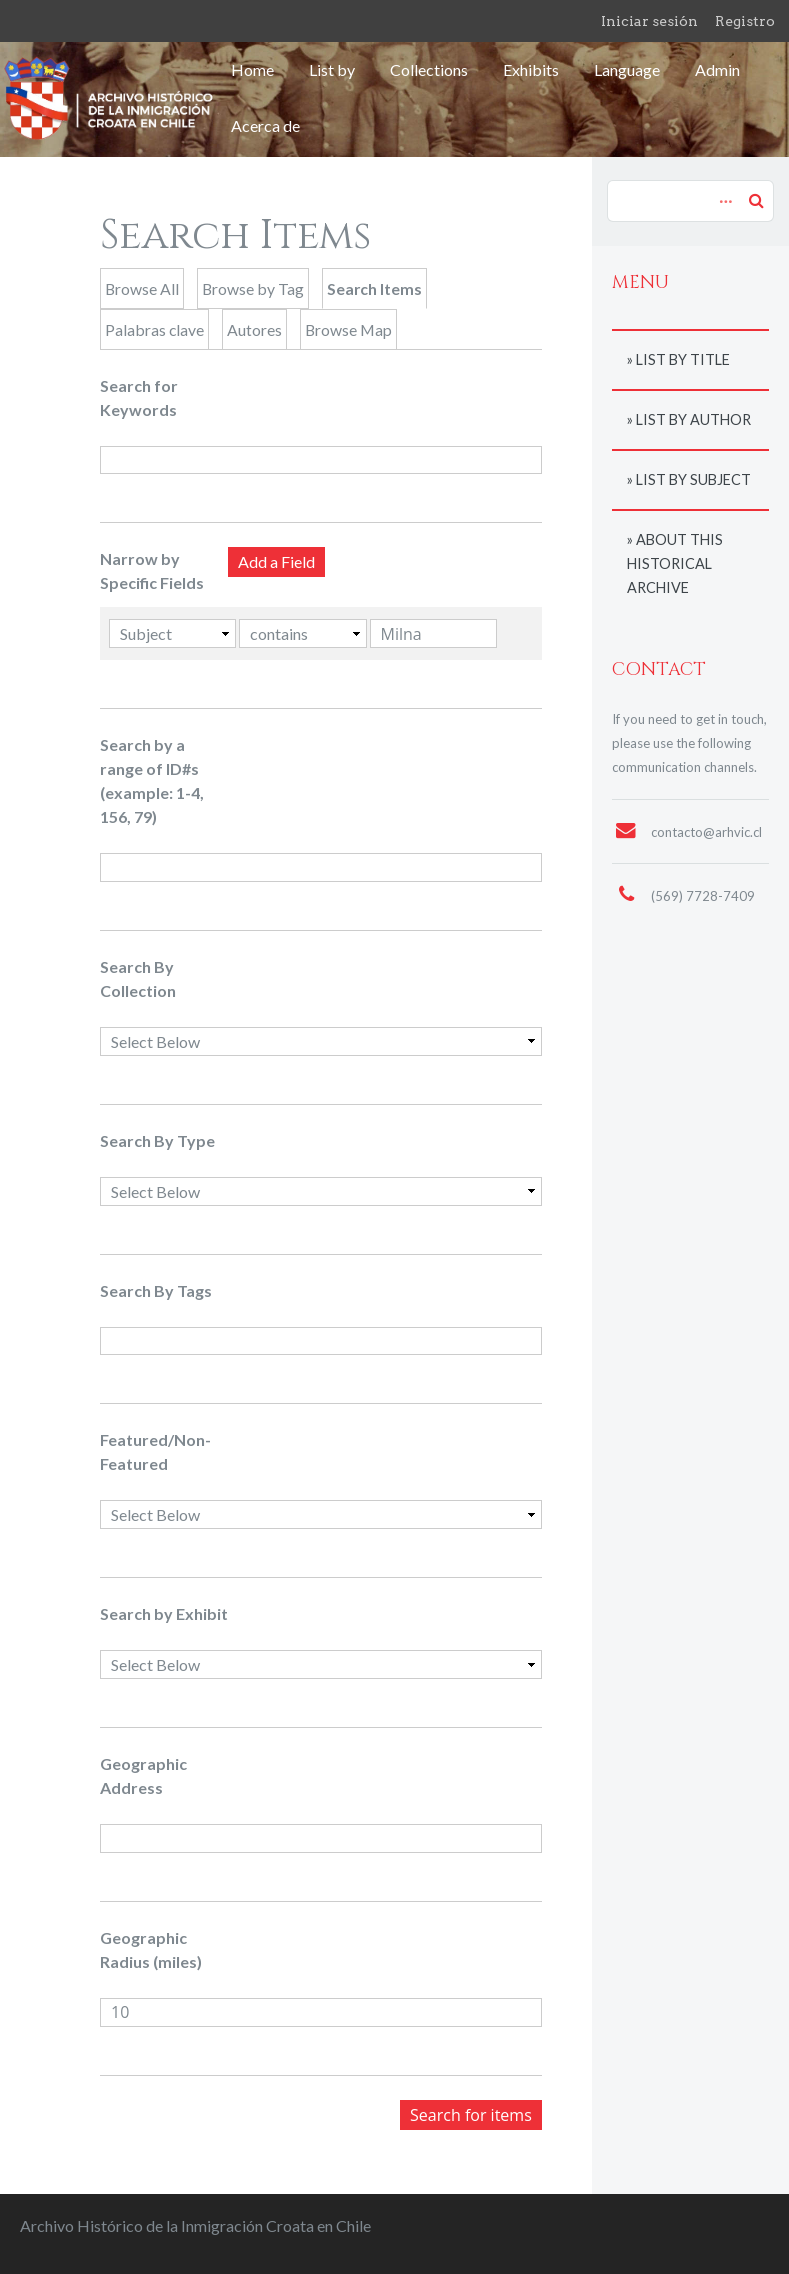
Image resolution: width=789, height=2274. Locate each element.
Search (756, 200)
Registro (745, 21)
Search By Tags (156, 1290)
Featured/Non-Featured (155, 1451)
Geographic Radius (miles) (151, 1949)
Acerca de (265, 125)
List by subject (693, 479)
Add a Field (276, 561)
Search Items (374, 288)
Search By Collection (138, 978)
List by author (693, 419)
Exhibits (531, 69)
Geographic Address (143, 1775)
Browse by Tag (253, 288)
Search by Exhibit (164, 1613)
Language (627, 69)
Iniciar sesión (649, 21)
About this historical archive (675, 563)
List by (332, 69)
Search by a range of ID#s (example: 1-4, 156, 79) (152, 780)
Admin (717, 69)
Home (252, 69)
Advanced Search (723, 191)
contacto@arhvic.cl (706, 832)
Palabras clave (154, 329)
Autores (254, 329)
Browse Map (348, 329)
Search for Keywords (139, 397)
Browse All (142, 288)
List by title (683, 359)
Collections (429, 69)
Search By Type (157, 1140)
